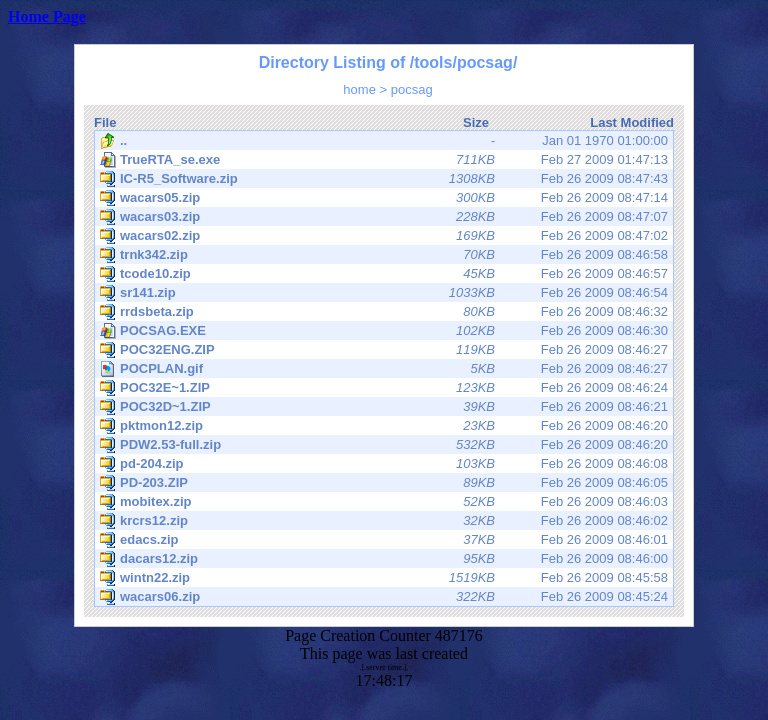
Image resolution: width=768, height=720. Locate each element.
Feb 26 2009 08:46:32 (384, 312)
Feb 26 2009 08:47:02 (384, 236)
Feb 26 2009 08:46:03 (384, 502)
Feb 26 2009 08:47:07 (384, 217)
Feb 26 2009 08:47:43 (384, 179)
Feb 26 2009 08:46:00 (384, 559)
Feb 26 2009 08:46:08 (384, 464)
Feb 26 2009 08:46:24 (384, 388)
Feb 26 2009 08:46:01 (384, 540)
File (105, 122)
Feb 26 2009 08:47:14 (384, 198)
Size (476, 122)
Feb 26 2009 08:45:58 (384, 578)
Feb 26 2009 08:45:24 (384, 597)
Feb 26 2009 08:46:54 (384, 293)
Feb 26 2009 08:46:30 (384, 331)
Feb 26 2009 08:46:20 (384, 426)
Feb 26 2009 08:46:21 (384, 407)
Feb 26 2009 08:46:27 (384, 350)
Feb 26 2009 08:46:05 (384, 483)
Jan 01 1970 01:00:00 (384, 141)
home (359, 89)
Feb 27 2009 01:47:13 (384, 160)
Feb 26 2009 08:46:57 (384, 274)
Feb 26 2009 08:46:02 (384, 521)
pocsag (412, 89)
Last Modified (632, 122)
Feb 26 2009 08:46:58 (384, 255)
